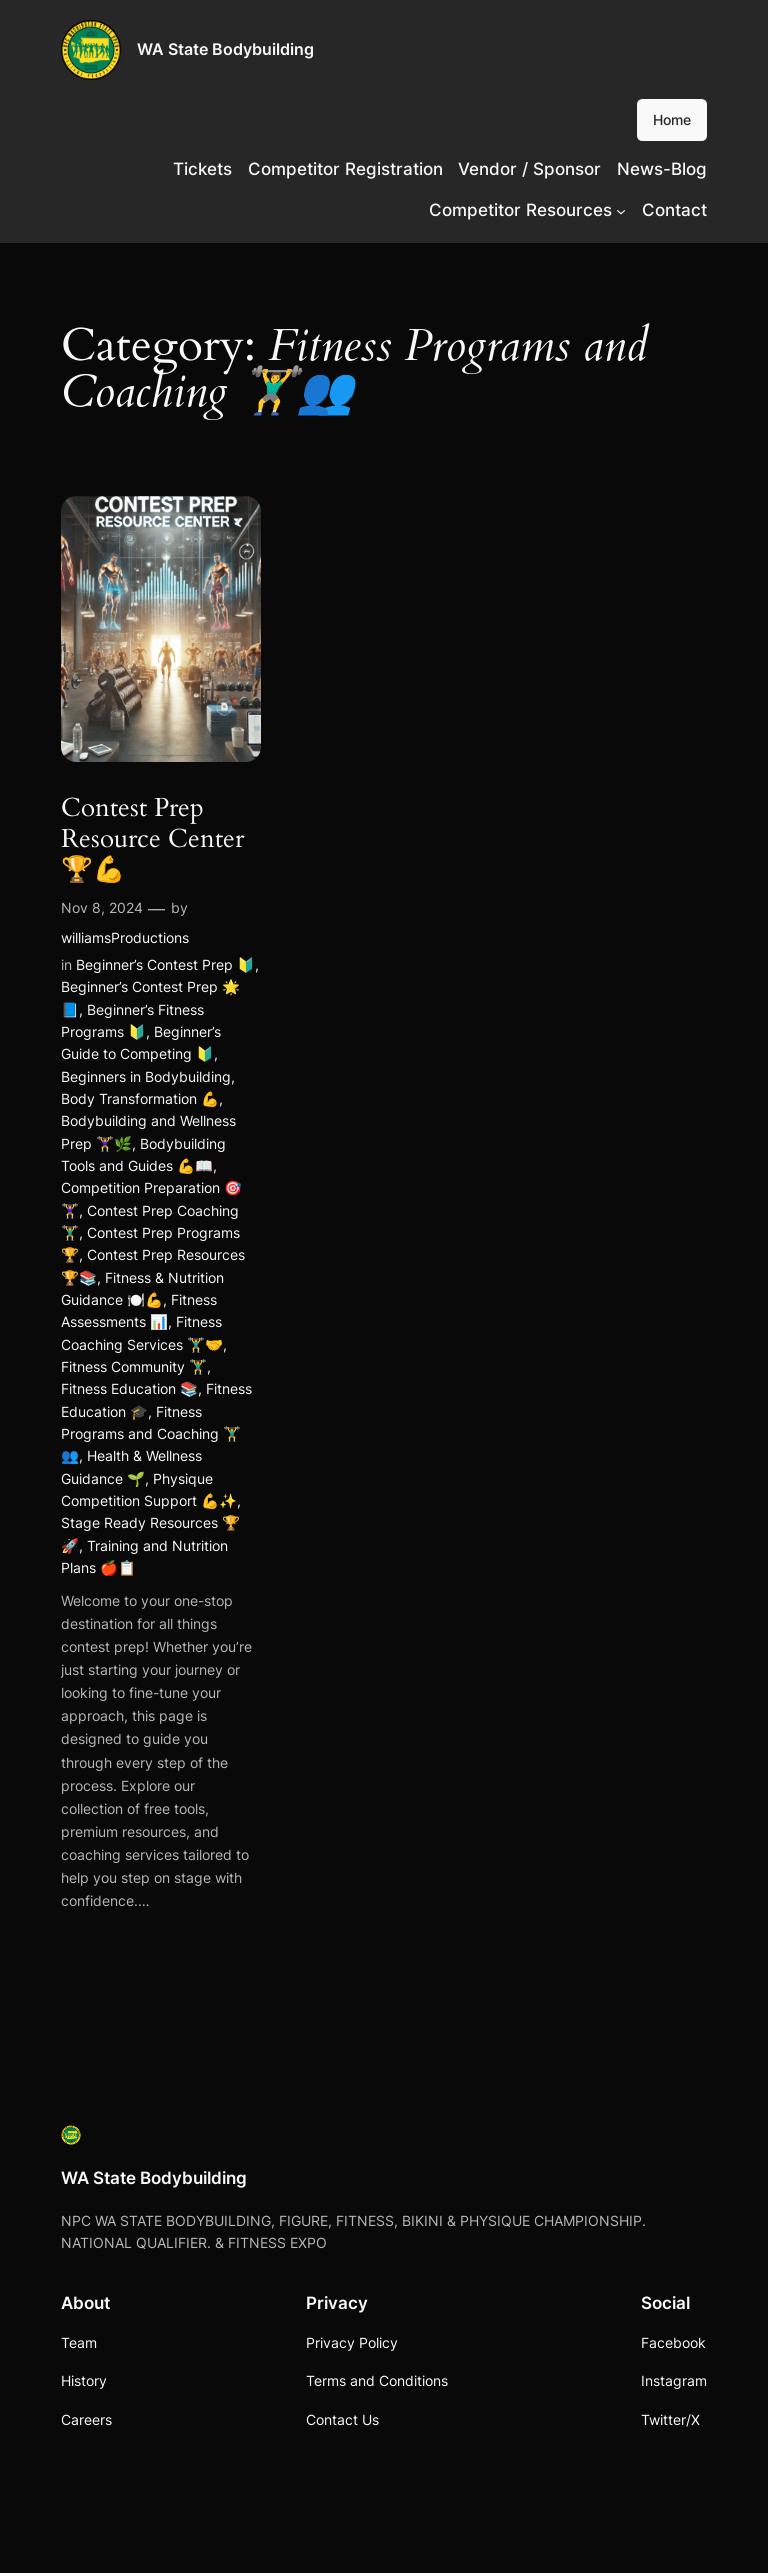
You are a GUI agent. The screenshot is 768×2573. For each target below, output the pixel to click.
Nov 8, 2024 (102, 907)
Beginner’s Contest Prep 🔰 (165, 964)
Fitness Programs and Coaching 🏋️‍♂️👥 (151, 1434)
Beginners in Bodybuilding (146, 1076)
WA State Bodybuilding (225, 49)
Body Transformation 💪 (140, 1098)
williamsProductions (125, 937)
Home (672, 119)
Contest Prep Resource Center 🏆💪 (152, 839)
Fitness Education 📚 (129, 1388)
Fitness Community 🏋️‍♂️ (134, 1366)
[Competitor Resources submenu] (621, 210)
